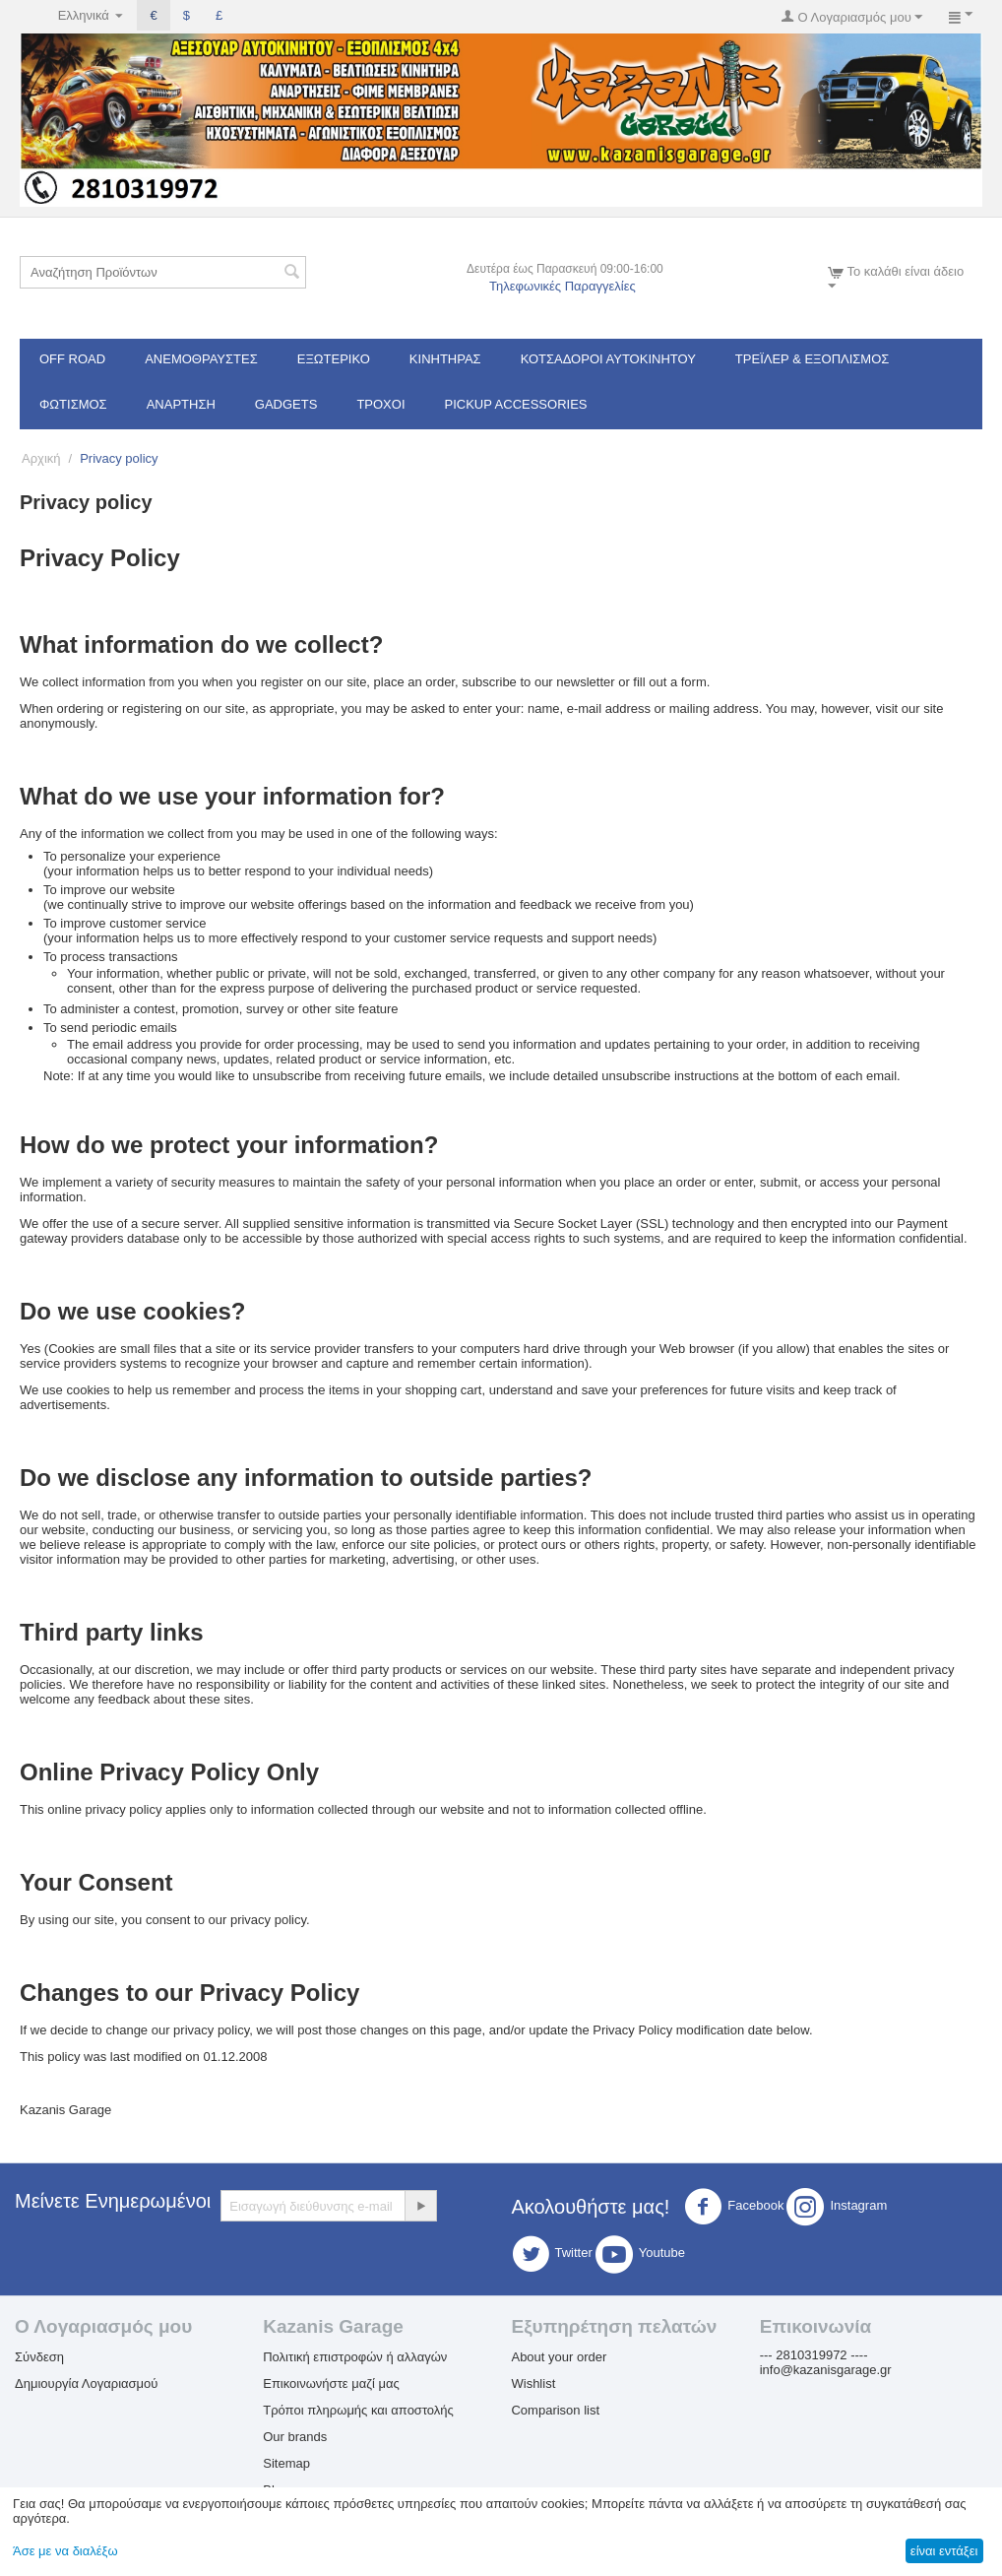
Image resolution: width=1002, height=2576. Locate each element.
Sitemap (286, 2463)
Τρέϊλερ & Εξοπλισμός (812, 359)
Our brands (295, 2436)
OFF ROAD (72, 359)
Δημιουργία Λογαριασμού (86, 2383)
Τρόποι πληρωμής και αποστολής (358, 2410)
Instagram (836, 2206)
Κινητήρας (445, 359)
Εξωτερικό (333, 359)
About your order (558, 2357)
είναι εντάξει (943, 2551)
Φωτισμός (73, 404)
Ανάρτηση (181, 404)
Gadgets (286, 404)
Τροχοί (380, 404)
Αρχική (41, 458)
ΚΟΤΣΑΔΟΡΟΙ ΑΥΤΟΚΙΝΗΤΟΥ (608, 359)
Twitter (552, 2254)
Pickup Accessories (516, 404)
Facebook (733, 2206)
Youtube (640, 2254)
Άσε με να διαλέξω (65, 2551)
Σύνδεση (39, 2357)
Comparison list (555, 2410)
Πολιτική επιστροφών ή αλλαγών (355, 2357)
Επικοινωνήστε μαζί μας (331, 2383)
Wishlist (533, 2383)
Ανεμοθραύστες (201, 359)
